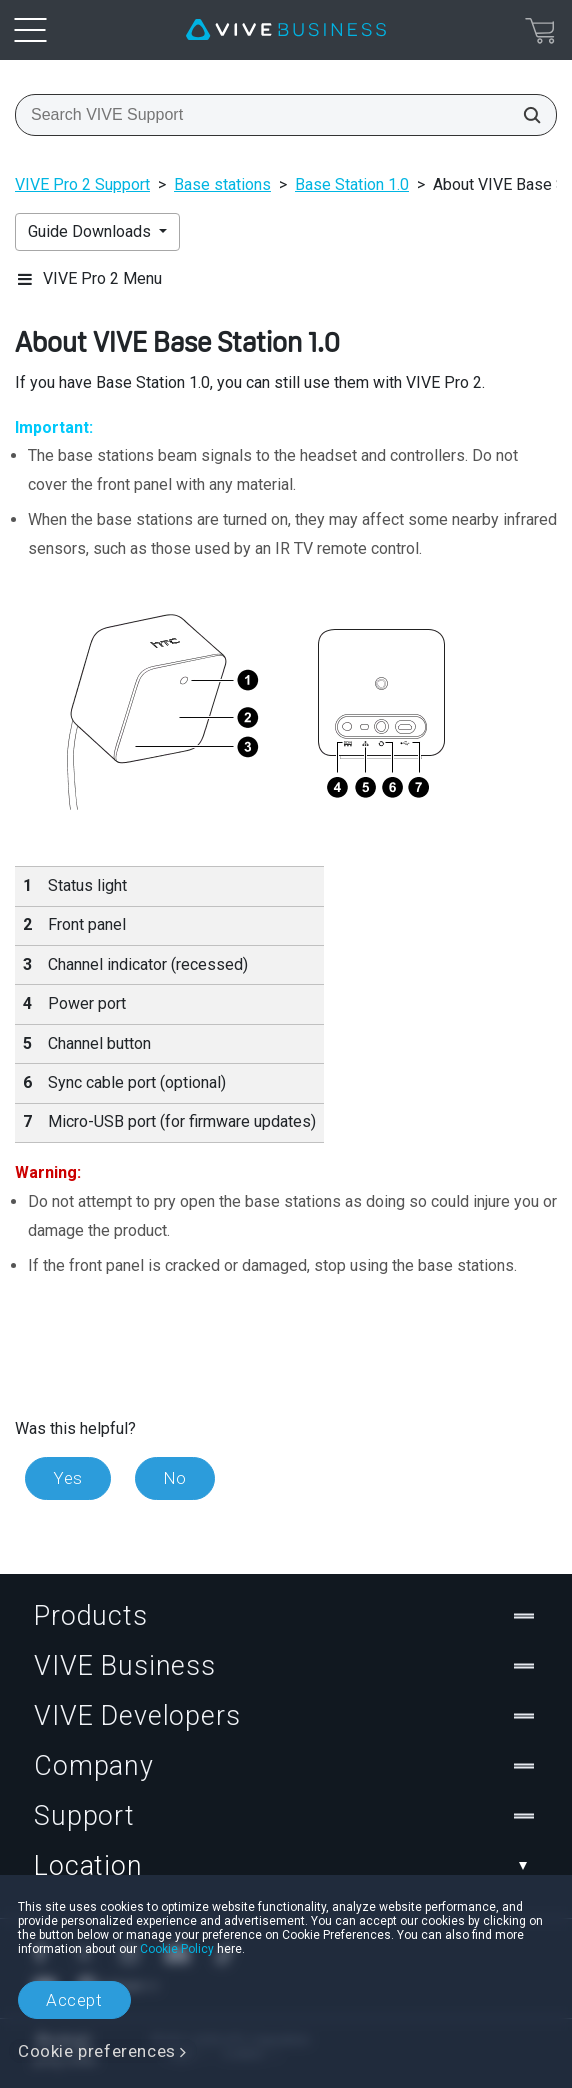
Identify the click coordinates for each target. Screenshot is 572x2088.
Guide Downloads (91, 231)
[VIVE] (286, 30)
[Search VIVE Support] (526, 115)
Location (286, 1866)
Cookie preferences (97, 2051)
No (175, 1478)
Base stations (222, 184)
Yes (68, 1478)
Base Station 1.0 (352, 184)
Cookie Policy (177, 1949)
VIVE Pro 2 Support (82, 184)
